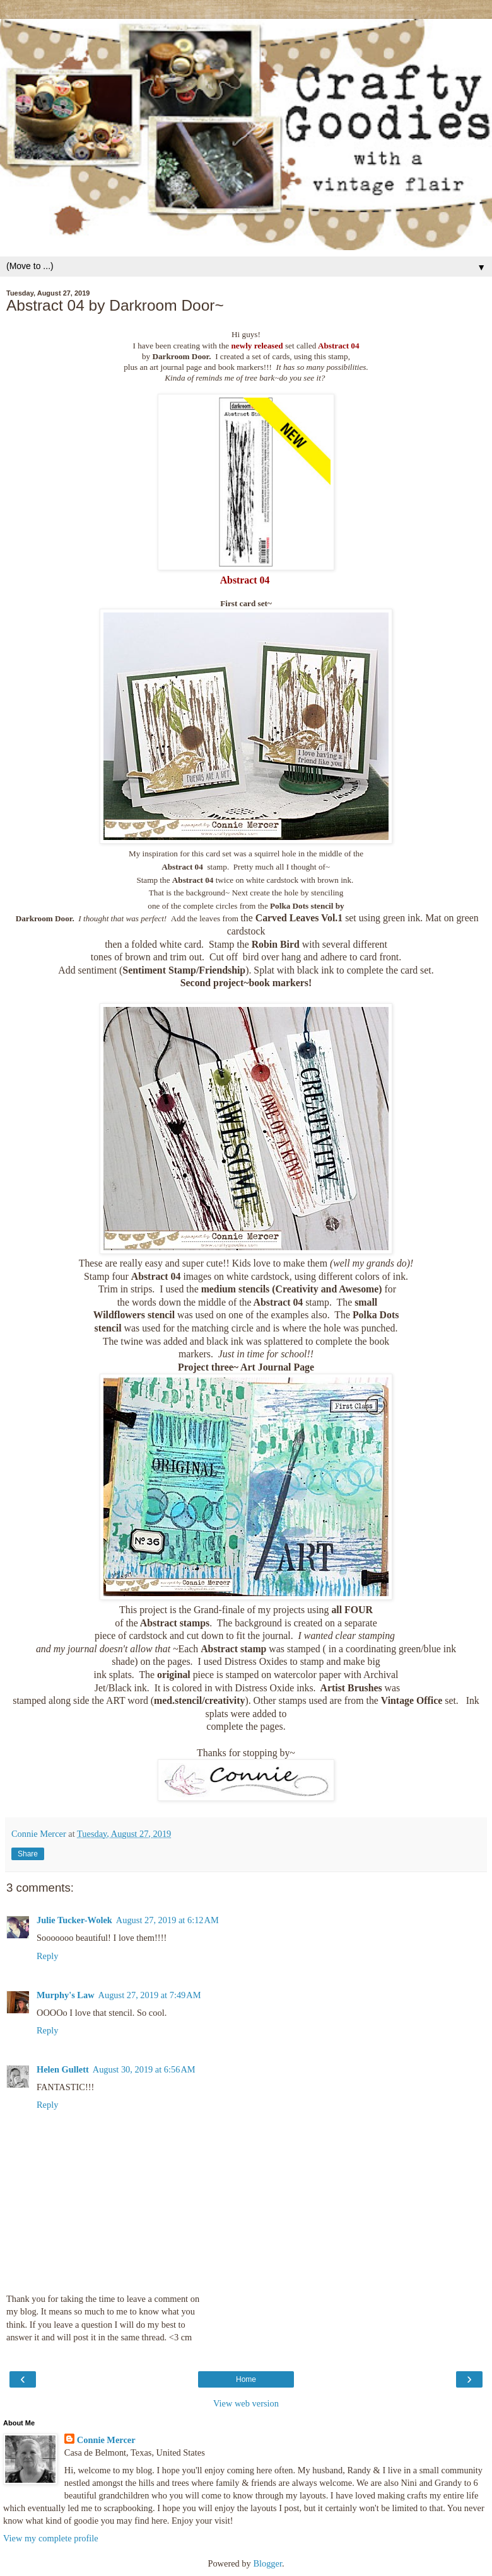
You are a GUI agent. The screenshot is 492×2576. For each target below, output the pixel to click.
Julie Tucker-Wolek (74, 1920)
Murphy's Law (66, 1995)
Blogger (267, 2563)
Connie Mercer (106, 2440)
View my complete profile (50, 2538)
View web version (246, 2403)
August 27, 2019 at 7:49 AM (149, 1995)
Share (28, 1853)
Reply (47, 1956)
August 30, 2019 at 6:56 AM (144, 2069)
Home (246, 2379)
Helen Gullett (63, 2069)
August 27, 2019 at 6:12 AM (167, 1920)
